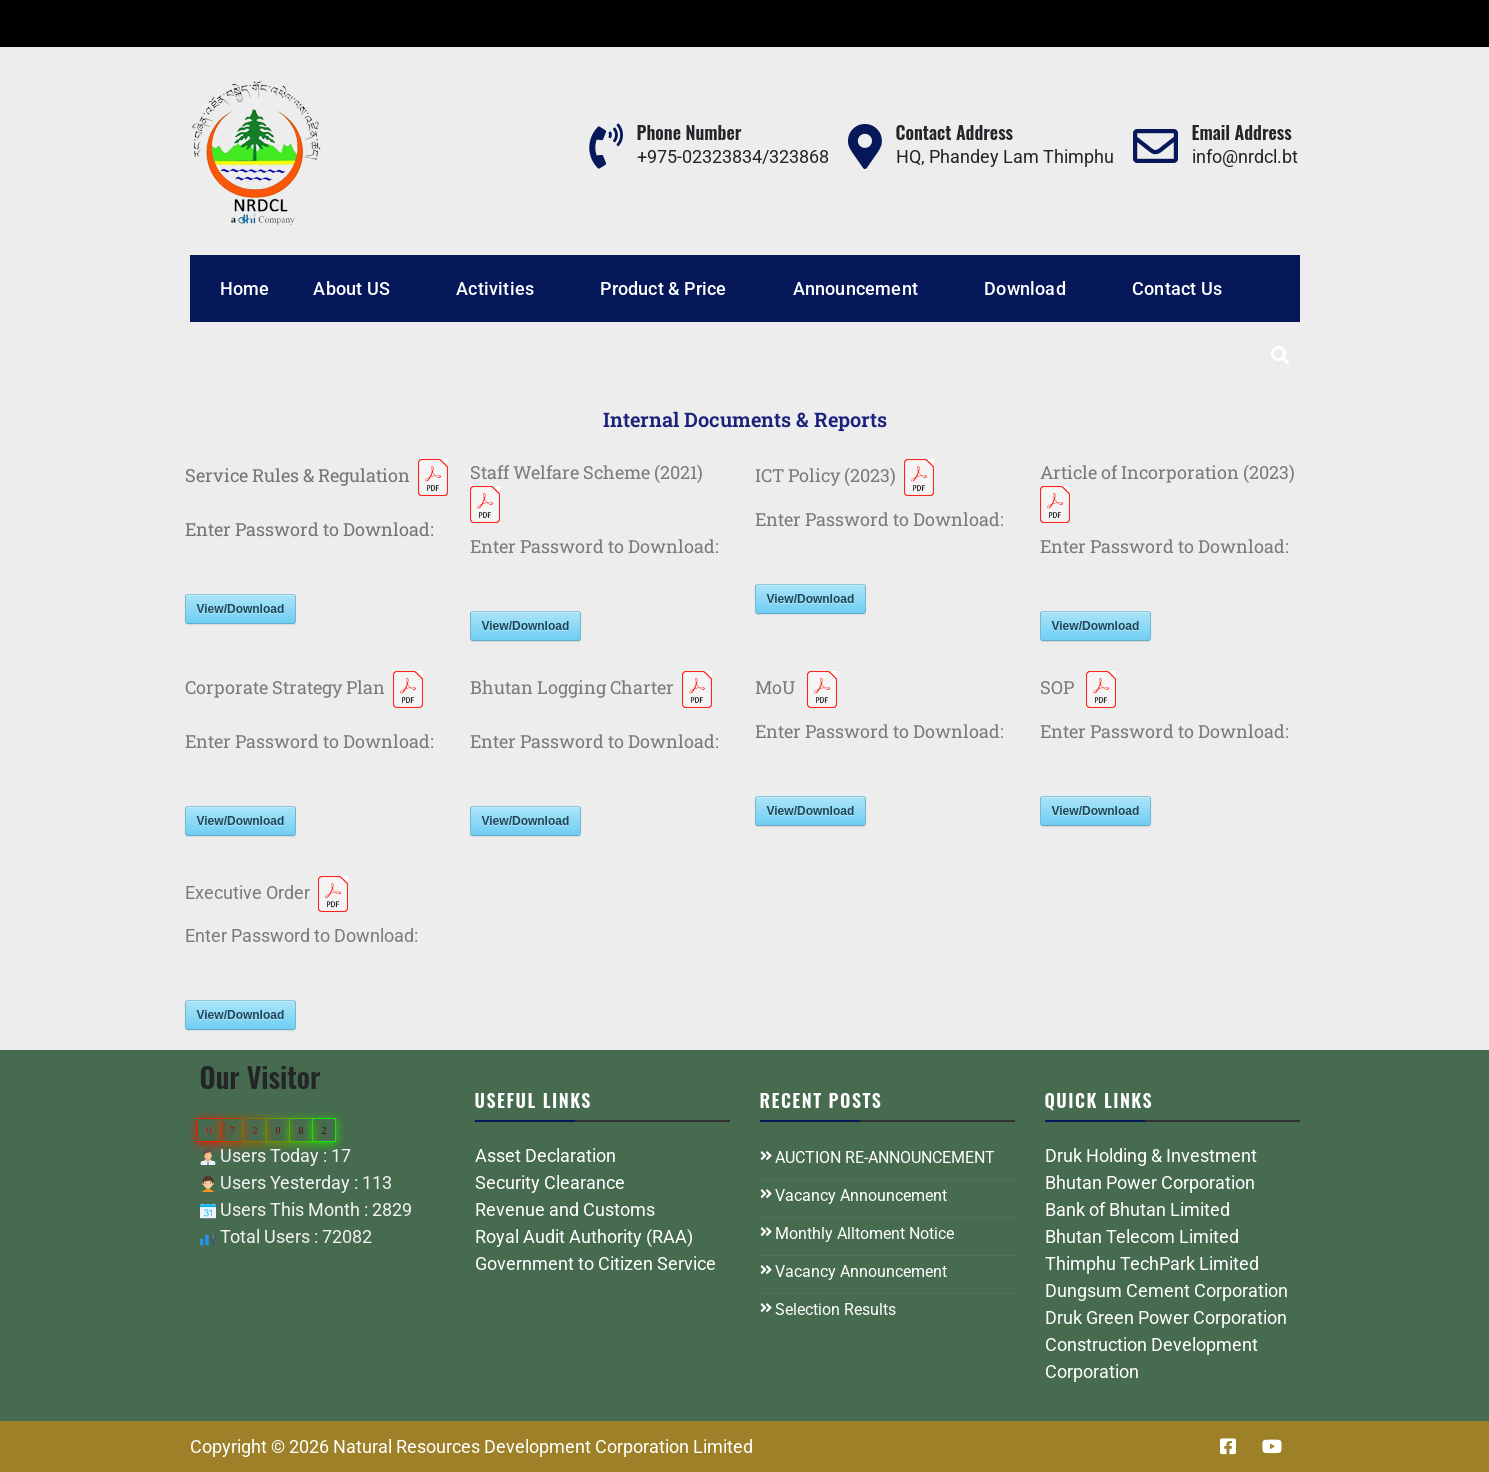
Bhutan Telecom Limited (1142, 1236)
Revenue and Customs (565, 1209)
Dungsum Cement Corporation (1166, 1290)
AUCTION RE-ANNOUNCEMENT (885, 1157)
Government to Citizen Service (595, 1263)
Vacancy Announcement (861, 1195)
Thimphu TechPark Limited (1152, 1263)
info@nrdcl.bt (1245, 156)
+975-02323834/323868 (733, 156)
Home (245, 288)
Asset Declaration (545, 1155)
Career (140, 23)
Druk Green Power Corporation (1166, 1317)
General (296, 23)
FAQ (364, 23)
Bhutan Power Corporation (1150, 1182)
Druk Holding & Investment (1151, 1155)
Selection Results (835, 1309)
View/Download (241, 609)
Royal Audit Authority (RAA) (584, 1236)
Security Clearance (550, 1182)
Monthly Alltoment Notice (864, 1233)
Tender (216, 23)
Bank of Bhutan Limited (1137, 1209)
